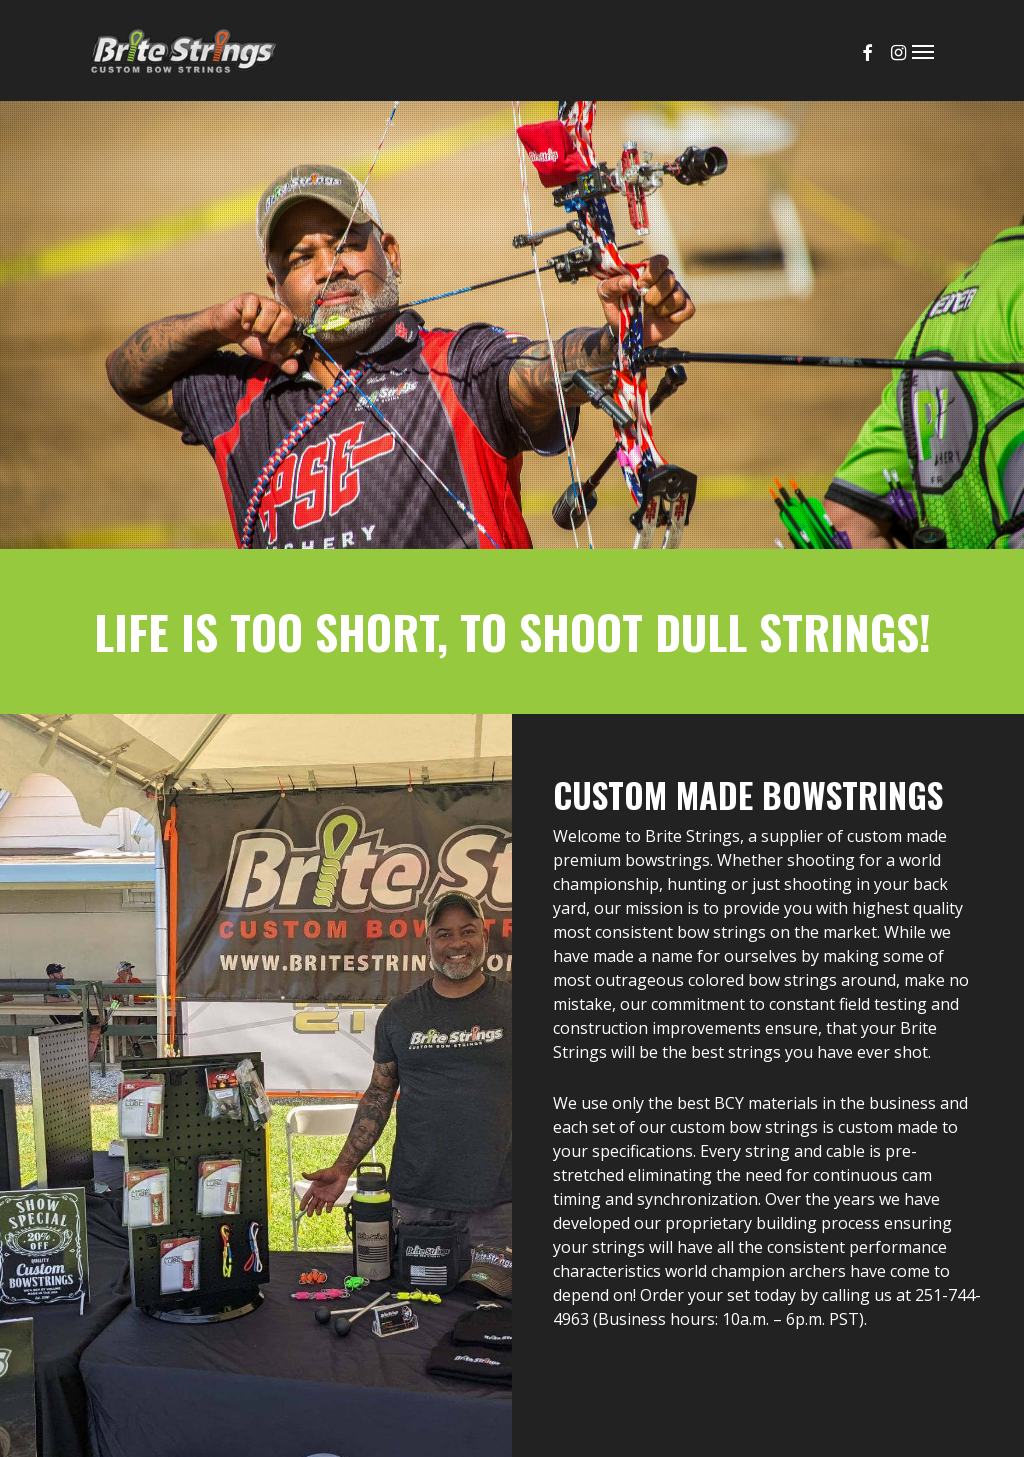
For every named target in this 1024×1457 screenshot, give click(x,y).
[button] (923, 50)
